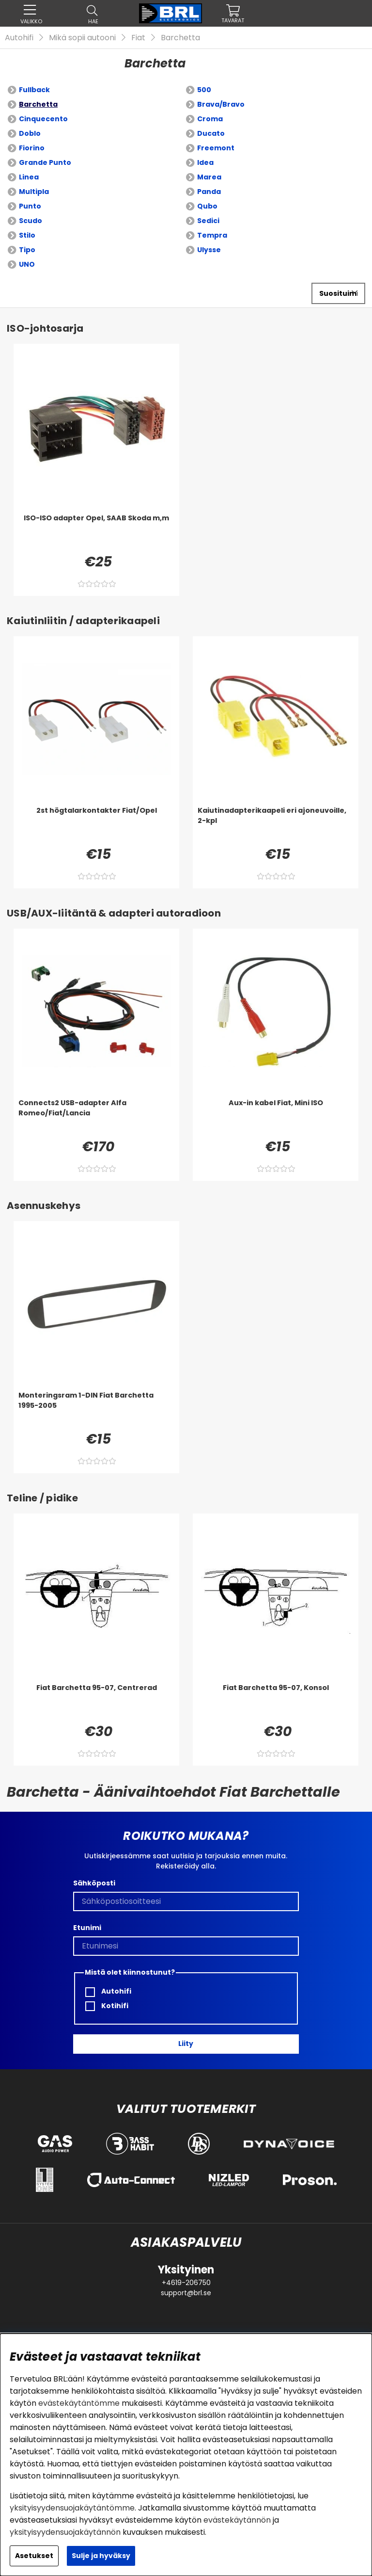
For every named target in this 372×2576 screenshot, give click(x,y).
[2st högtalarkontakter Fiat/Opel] (96, 824)
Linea (29, 177)
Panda (209, 191)
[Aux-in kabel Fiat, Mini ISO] (275, 1117)
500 (204, 90)
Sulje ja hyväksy (101, 2555)
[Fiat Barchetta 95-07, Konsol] (275, 1702)
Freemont (215, 148)
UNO (27, 264)
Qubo (207, 206)
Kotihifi (106, 2006)
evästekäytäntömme (79, 2403)
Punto (30, 206)
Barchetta (180, 37)
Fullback (34, 90)
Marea (209, 177)
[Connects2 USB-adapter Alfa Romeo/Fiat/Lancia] (96, 1117)
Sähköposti (94, 1883)
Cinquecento (43, 119)
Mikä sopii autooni (82, 37)
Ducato (211, 133)
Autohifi (19, 37)
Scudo (30, 220)
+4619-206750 (186, 2282)
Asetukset (34, 2555)
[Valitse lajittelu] (338, 293)
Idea (205, 162)
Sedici (208, 220)
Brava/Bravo (221, 104)
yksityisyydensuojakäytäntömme (72, 2507)
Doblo (30, 133)
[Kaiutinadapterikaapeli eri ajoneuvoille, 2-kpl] (275, 824)
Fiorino (32, 148)
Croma (210, 119)
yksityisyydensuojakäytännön (65, 2532)
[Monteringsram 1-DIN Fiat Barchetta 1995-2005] (96, 1409)
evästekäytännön (237, 2520)
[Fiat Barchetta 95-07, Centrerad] (96, 1702)
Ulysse (209, 250)
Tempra (212, 235)
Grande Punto (45, 162)
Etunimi (87, 1927)
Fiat (138, 37)
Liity (185, 2043)
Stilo (27, 235)
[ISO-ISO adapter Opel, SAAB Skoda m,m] (96, 532)
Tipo (27, 250)
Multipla (34, 191)
